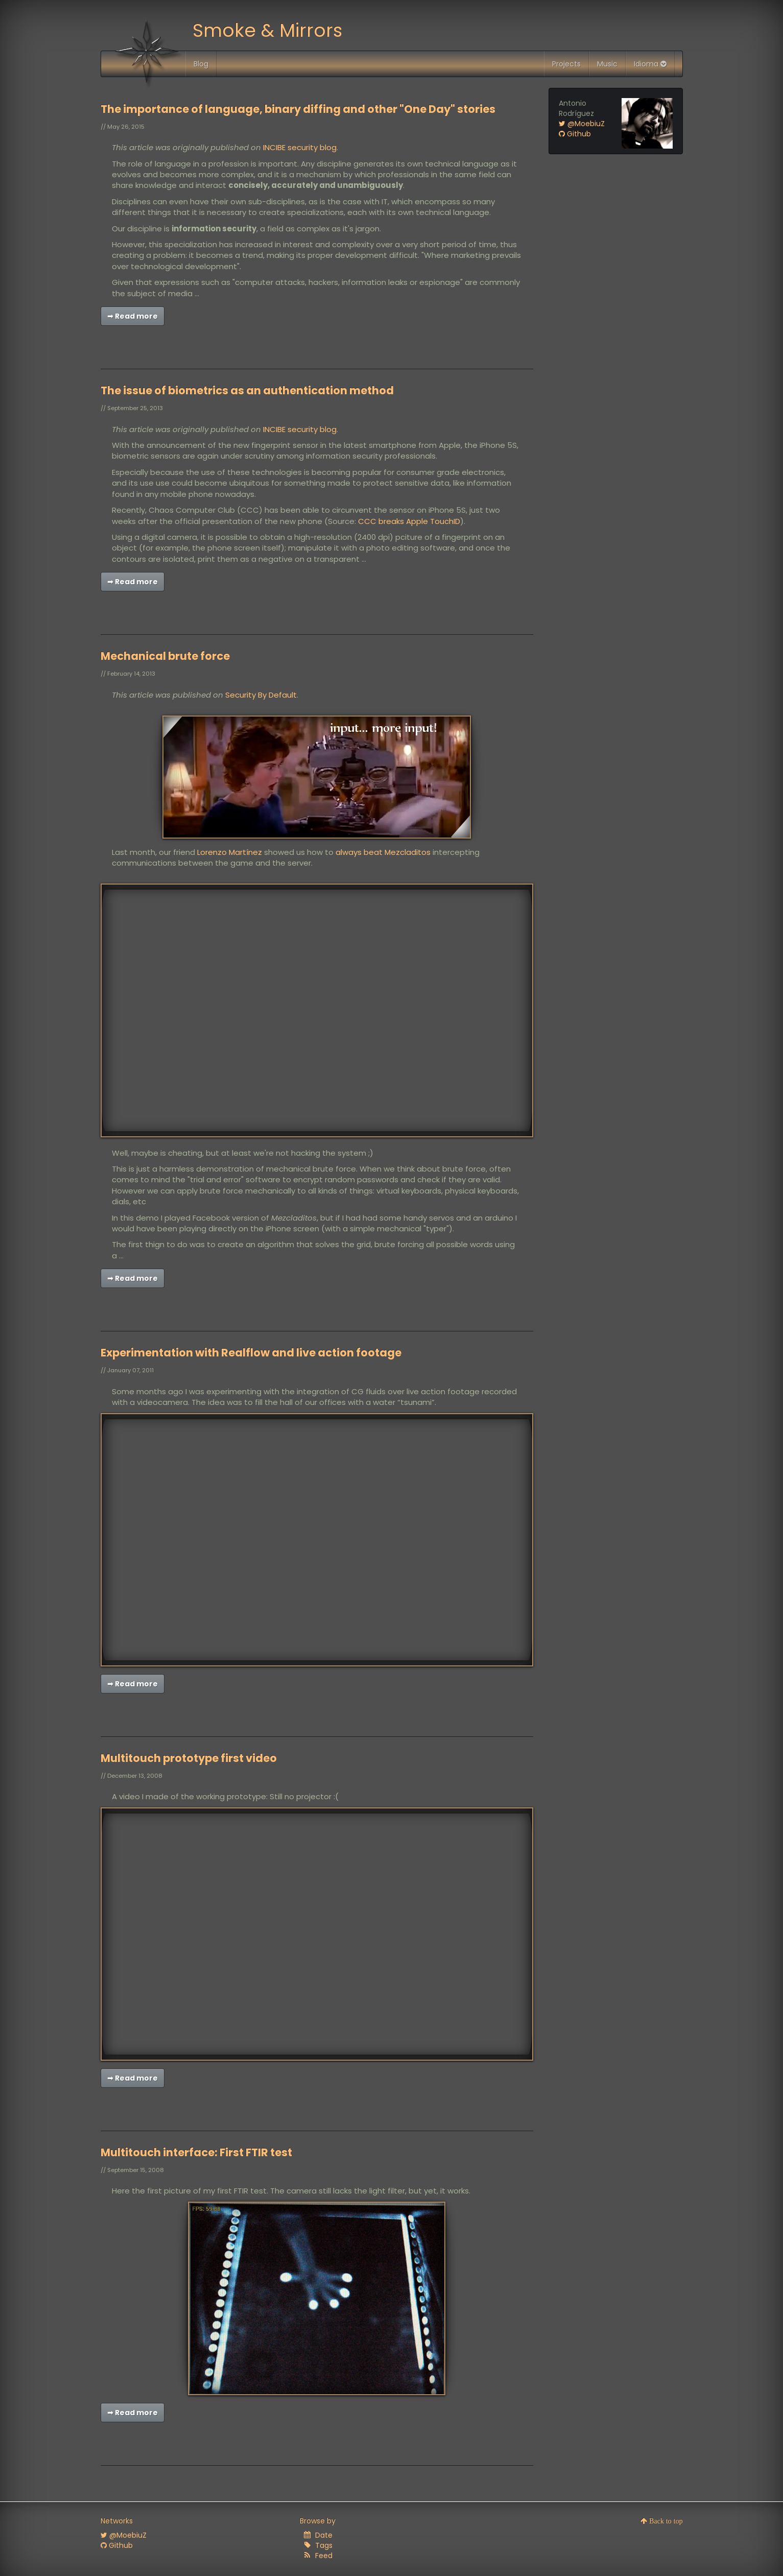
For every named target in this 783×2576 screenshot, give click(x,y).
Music (607, 64)
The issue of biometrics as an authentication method (247, 390)
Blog (201, 64)
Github (575, 134)
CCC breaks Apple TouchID (409, 521)
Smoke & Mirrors (267, 30)
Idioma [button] (650, 64)
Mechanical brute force (165, 656)
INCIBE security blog (300, 147)
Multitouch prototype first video (189, 1758)
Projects (566, 64)
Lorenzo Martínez (229, 852)
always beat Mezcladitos (383, 852)
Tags (324, 2545)
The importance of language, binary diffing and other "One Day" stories (298, 109)
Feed (324, 2555)
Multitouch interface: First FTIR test (196, 2152)
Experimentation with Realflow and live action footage (251, 1352)
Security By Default (261, 694)
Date (324, 2535)
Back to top (665, 2520)
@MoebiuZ (582, 123)
